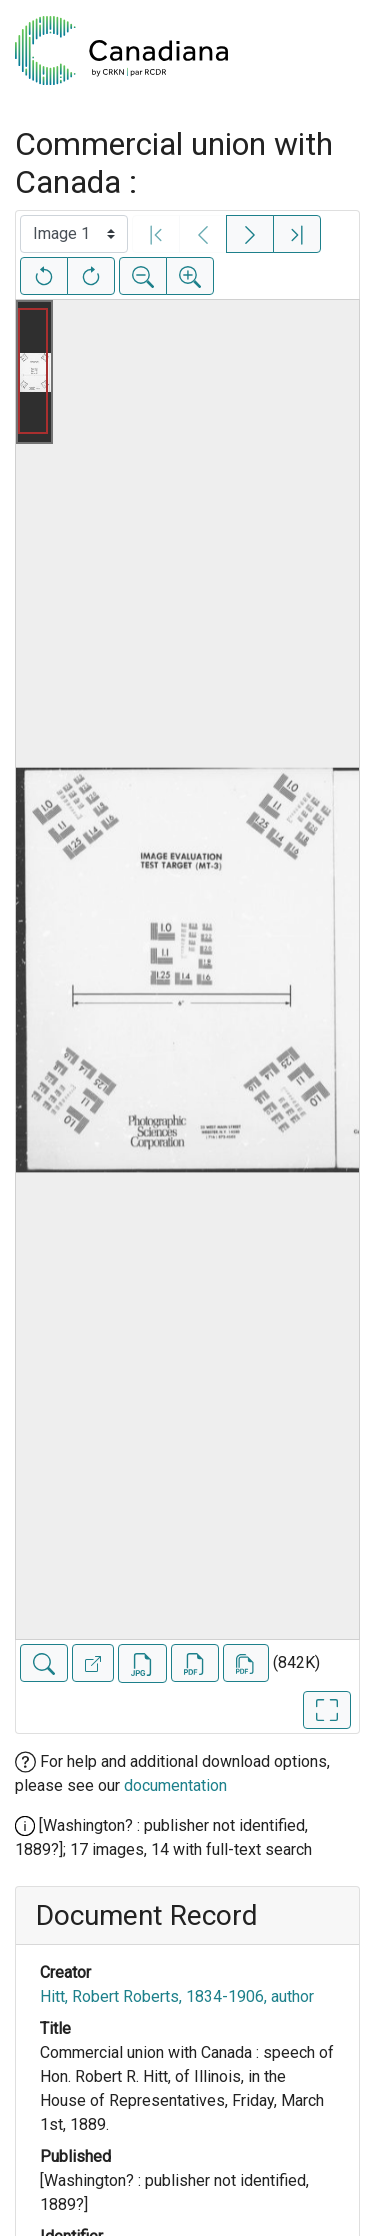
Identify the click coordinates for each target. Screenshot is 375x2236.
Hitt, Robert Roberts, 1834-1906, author (177, 1996)
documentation (175, 1785)
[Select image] (74, 234)
